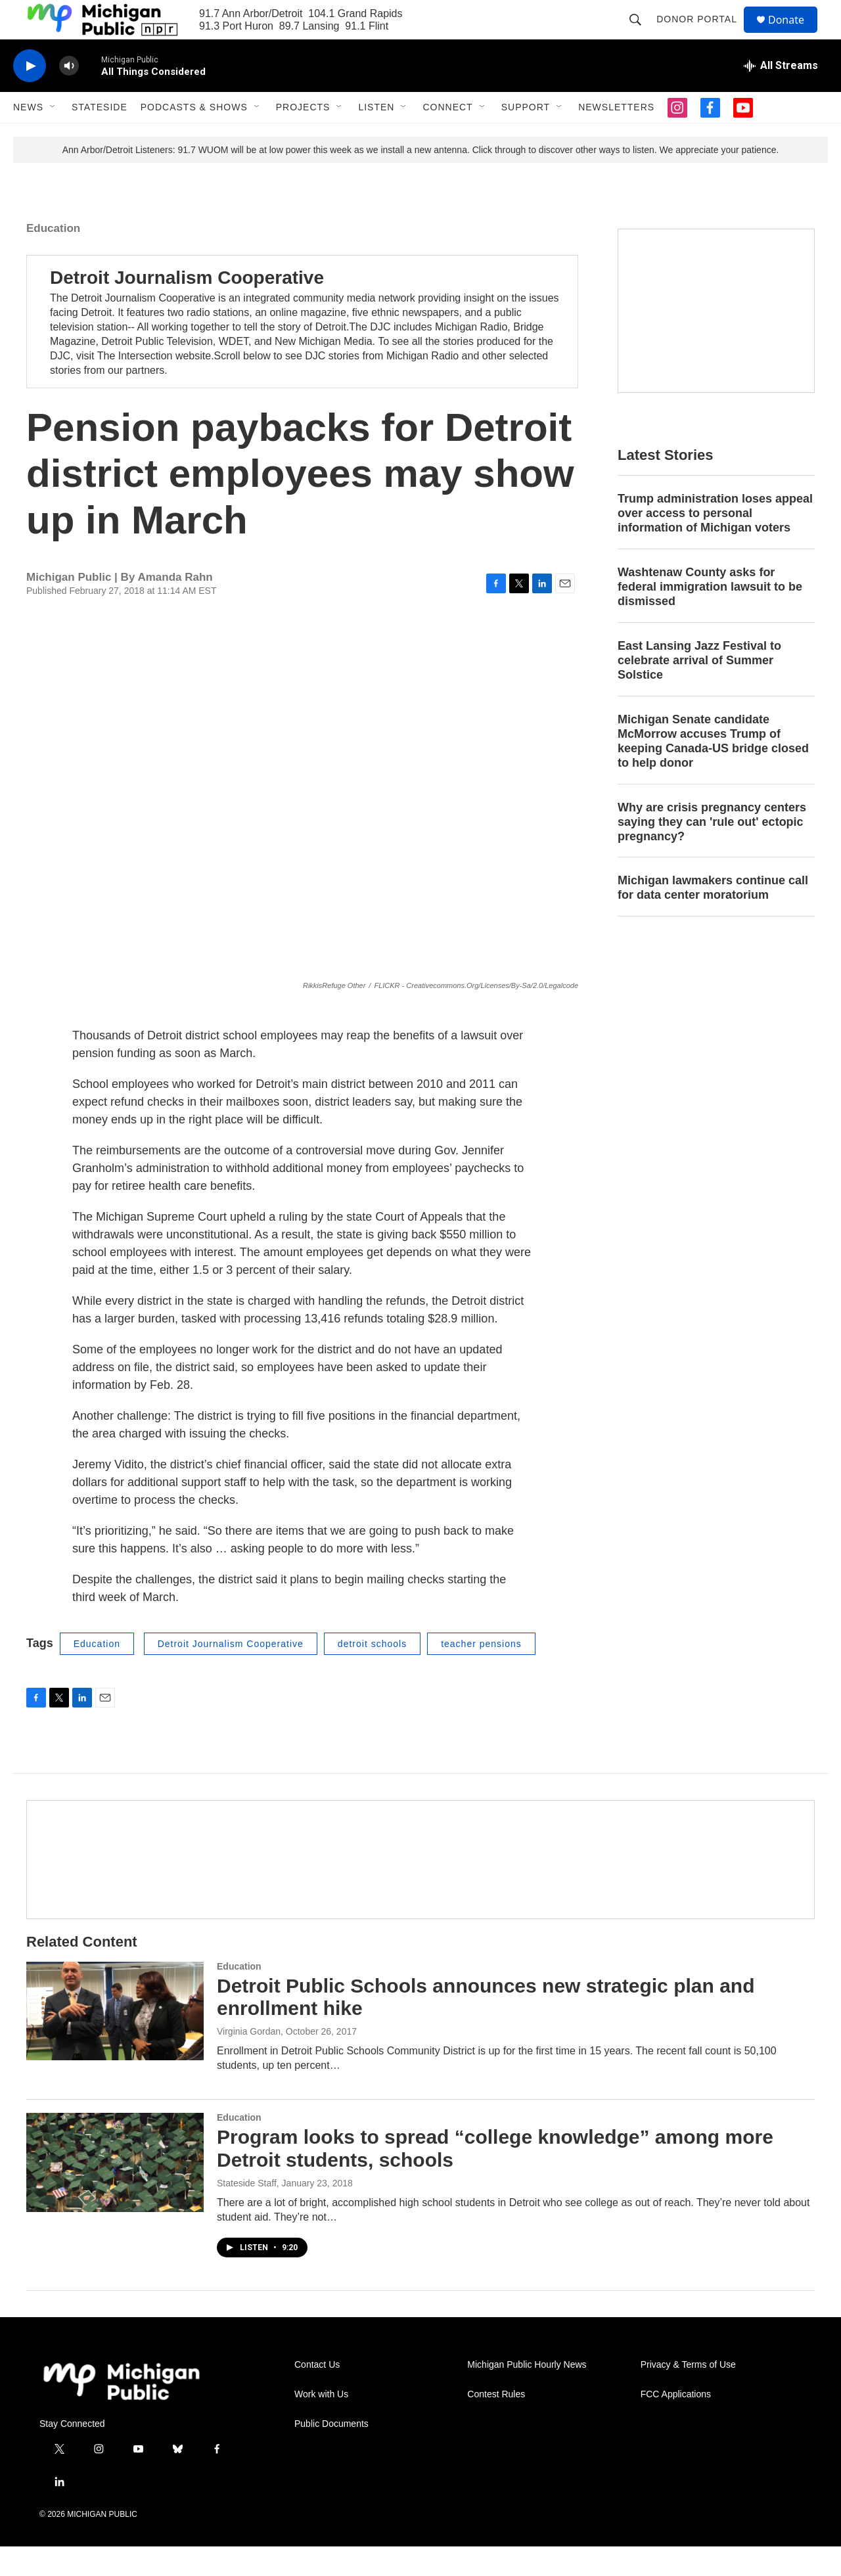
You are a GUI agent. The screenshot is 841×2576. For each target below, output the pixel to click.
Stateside (99, 136)
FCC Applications (676, 2424)
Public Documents (331, 2453)
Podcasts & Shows (194, 136)
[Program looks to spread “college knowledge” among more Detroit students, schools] (115, 2191)
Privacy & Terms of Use (688, 2394)
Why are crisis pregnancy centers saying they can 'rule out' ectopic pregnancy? (712, 851)
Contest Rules (496, 2424)
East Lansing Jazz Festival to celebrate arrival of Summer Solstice (699, 690)
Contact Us (317, 2394)
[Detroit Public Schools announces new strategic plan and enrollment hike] (115, 2040)
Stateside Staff (247, 2212)
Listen (376, 136)
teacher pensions (481, 1673)
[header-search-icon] (641, 34)
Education (53, 258)
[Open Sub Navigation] (53, 136)
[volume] (69, 95)
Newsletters (616, 136)
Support (525, 136)
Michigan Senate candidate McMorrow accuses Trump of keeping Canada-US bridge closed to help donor (713, 770)
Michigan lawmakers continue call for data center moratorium (713, 917)
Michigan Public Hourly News (526, 2394)
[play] (29, 95)
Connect (447, 136)
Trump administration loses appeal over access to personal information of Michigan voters (715, 543)
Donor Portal (702, 34)
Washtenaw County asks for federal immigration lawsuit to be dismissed (710, 616)
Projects (303, 136)
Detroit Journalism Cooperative (187, 307)
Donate (794, 34)
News (28, 136)
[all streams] (781, 95)
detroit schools (372, 1673)
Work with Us (321, 2424)
